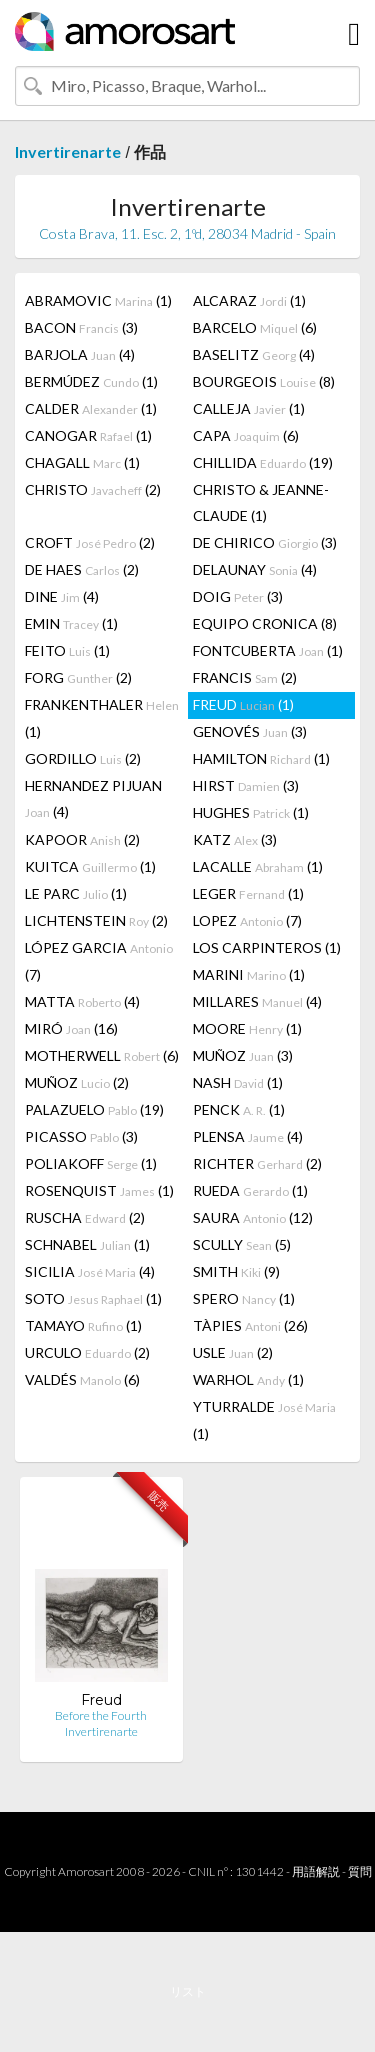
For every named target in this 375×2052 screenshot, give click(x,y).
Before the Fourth (101, 1715)
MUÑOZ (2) (77, 1082)
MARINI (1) (249, 974)
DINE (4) (62, 596)
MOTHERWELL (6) (102, 1055)
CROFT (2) (90, 542)
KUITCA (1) (90, 866)
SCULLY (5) (242, 1244)
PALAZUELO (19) (94, 1109)
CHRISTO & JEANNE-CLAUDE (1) (261, 502)
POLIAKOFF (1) (91, 1163)
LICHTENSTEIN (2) (96, 920)
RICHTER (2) (257, 1163)
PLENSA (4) (248, 1136)
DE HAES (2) (82, 569)
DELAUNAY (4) (255, 569)
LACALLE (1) (258, 866)
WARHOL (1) (248, 1379)
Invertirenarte (68, 151)
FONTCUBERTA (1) (268, 650)
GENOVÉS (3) (250, 731)
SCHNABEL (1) (87, 1244)
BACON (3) (81, 327)
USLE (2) (233, 1352)
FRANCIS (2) (245, 677)
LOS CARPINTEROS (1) (267, 947)
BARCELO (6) (255, 327)
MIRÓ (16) (71, 1028)
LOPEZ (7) (247, 920)
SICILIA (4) (90, 1271)
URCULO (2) (87, 1352)
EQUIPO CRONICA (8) (265, 623)
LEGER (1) (248, 893)
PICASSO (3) (81, 1136)
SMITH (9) (236, 1271)
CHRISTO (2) (93, 489)
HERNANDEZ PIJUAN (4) (93, 798)
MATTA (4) (82, 1001)
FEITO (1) (67, 650)
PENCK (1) (239, 1109)
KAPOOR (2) (82, 839)
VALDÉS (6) (82, 1379)
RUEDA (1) (250, 1190)
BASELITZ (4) (254, 354)
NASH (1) (238, 1082)
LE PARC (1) (76, 893)
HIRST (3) (246, 785)
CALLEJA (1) (249, 408)
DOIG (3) (238, 596)
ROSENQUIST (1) (99, 1190)
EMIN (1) (71, 623)
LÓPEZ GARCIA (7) (99, 961)
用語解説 (316, 1871)
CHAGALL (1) (82, 462)
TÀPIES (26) (250, 1325)
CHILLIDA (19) (263, 462)
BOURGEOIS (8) (264, 381)
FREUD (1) (243, 704)
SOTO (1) (93, 1298)
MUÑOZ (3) (243, 1055)
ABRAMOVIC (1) (98, 300)
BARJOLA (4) (80, 354)
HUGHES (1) (251, 812)
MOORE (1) (247, 1028)
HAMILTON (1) (261, 758)
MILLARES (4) (257, 1001)
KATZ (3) (235, 839)
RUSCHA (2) (85, 1217)
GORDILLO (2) (83, 758)
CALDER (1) (91, 408)
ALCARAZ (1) (249, 300)
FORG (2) (78, 677)
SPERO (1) (244, 1298)
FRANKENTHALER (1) (102, 718)
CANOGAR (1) (88, 435)
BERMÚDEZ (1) (91, 381)
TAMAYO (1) (83, 1325)
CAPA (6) (246, 435)
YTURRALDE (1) (264, 1420)
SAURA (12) (253, 1217)
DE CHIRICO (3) (265, 542)
